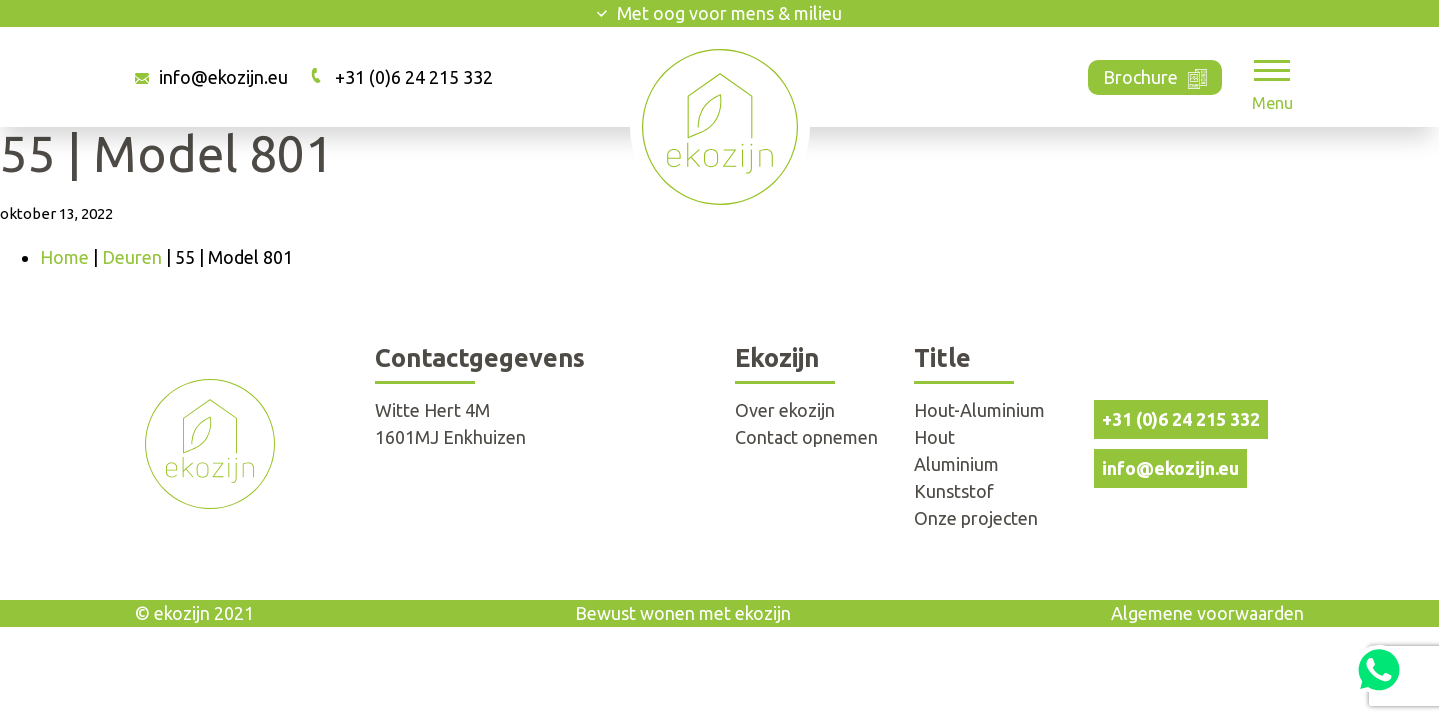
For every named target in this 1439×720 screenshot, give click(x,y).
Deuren (132, 257)
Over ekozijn (785, 410)
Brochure (1155, 75)
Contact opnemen (806, 437)
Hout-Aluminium (979, 410)
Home (64, 257)
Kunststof (954, 491)
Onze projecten (976, 518)
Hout (934, 437)
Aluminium (956, 464)
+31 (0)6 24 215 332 (414, 77)
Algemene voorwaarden (1207, 613)
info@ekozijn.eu (223, 77)
